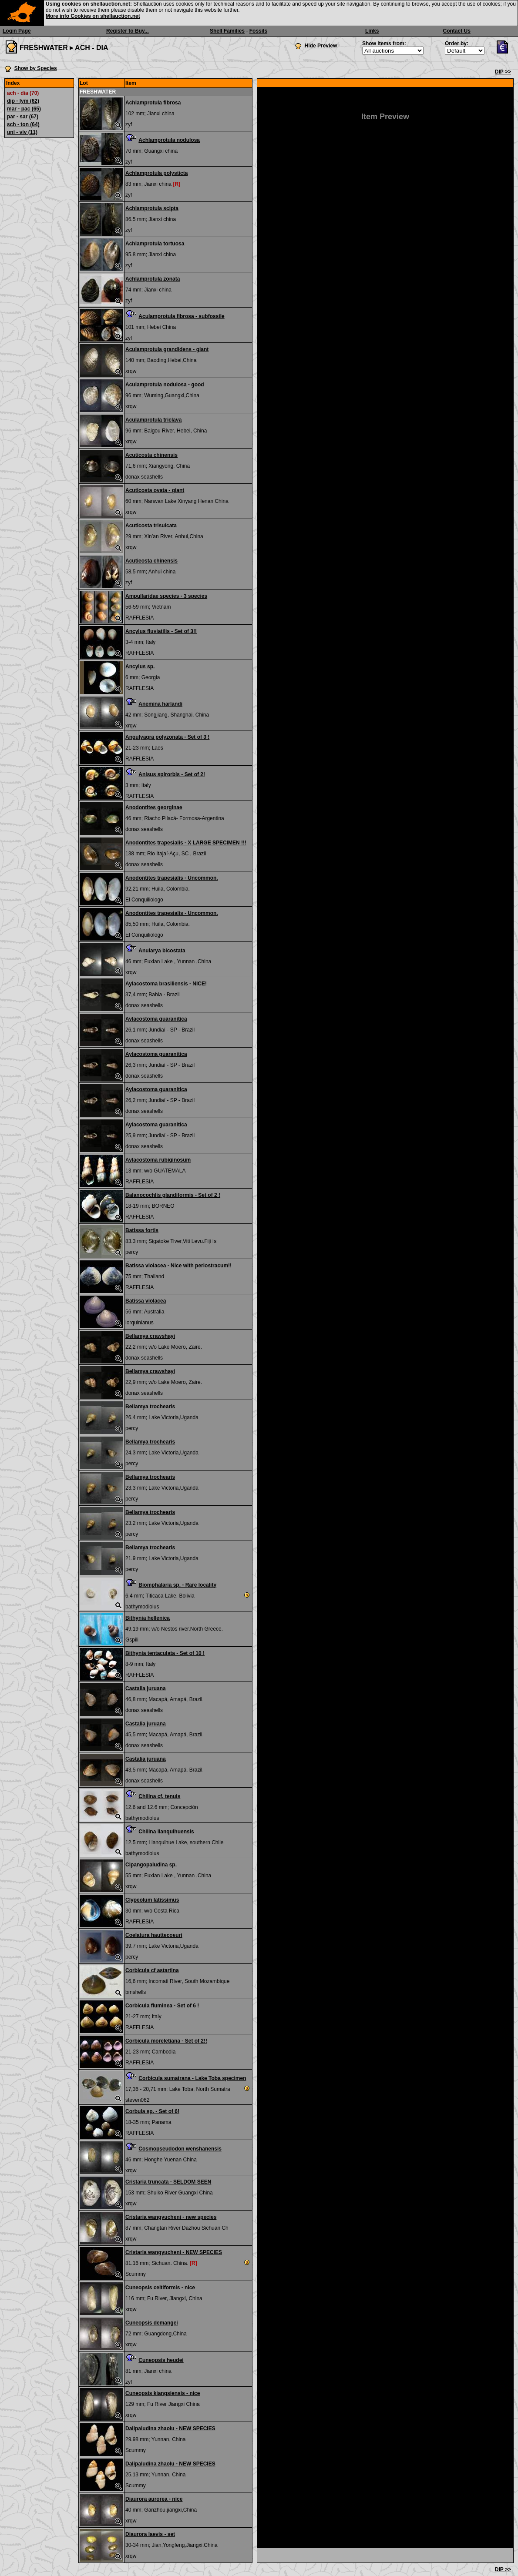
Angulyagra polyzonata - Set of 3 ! (167, 737)
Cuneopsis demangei (151, 2323)
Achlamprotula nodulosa (169, 140)
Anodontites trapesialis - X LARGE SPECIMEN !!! (185, 843)
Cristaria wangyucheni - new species (170, 2217)
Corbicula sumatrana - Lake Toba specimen (192, 2078)
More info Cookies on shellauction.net (93, 16)
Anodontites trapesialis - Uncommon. (171, 878)
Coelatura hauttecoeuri (153, 1935)
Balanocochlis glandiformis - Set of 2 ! (172, 1195)
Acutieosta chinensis (151, 561)
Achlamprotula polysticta (156, 173)
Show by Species (35, 68)
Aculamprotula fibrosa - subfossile (181, 316)
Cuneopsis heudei (160, 2360)
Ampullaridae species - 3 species (166, 596)
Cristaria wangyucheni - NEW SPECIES (173, 2252)
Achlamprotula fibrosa (153, 103)
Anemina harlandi (160, 704)
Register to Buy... (127, 31)
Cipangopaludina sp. (151, 1865)
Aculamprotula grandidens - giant (167, 349)
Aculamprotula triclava (153, 420)
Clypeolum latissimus (152, 1900)
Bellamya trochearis (150, 1407)
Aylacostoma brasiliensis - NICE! (166, 984)
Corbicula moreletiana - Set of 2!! (166, 2041)
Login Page (17, 31)
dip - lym (23, 101)
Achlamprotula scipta (151, 208)
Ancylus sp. (140, 666)
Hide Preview (321, 46)
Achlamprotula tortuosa (154, 244)
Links (372, 31)
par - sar (22, 117)
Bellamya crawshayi (150, 1336)
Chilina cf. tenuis (159, 1796)
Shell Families (227, 31)
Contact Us (457, 31)
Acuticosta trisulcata (151, 526)
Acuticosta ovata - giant (154, 490)
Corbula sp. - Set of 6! (152, 2111)
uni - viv (22, 132)
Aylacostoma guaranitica (156, 1019)
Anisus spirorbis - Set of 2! (171, 774)
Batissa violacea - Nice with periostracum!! (178, 1266)
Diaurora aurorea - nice (153, 2499)
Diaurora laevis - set (150, 2534)
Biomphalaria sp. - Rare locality (177, 1585)
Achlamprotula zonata (152, 279)
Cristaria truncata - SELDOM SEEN (168, 2182)
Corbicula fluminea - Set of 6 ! (162, 2006)
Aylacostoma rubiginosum (158, 1160)
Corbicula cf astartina (152, 1970)
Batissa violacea (145, 1301)
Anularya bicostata (161, 951)
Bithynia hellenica (147, 1618)
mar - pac (24, 109)
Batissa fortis (141, 1230)
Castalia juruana (145, 1688)
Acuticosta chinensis (151, 455)
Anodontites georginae (153, 807)
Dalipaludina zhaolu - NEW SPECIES (170, 2428)
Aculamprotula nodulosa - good (164, 385)
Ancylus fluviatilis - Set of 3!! (161, 631)
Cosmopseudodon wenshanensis (180, 2149)
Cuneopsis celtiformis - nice (160, 2288)
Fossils (258, 31)
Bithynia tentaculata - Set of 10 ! (165, 1653)
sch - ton (23, 124)
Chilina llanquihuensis (166, 1832)
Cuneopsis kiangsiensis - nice (162, 2393)
